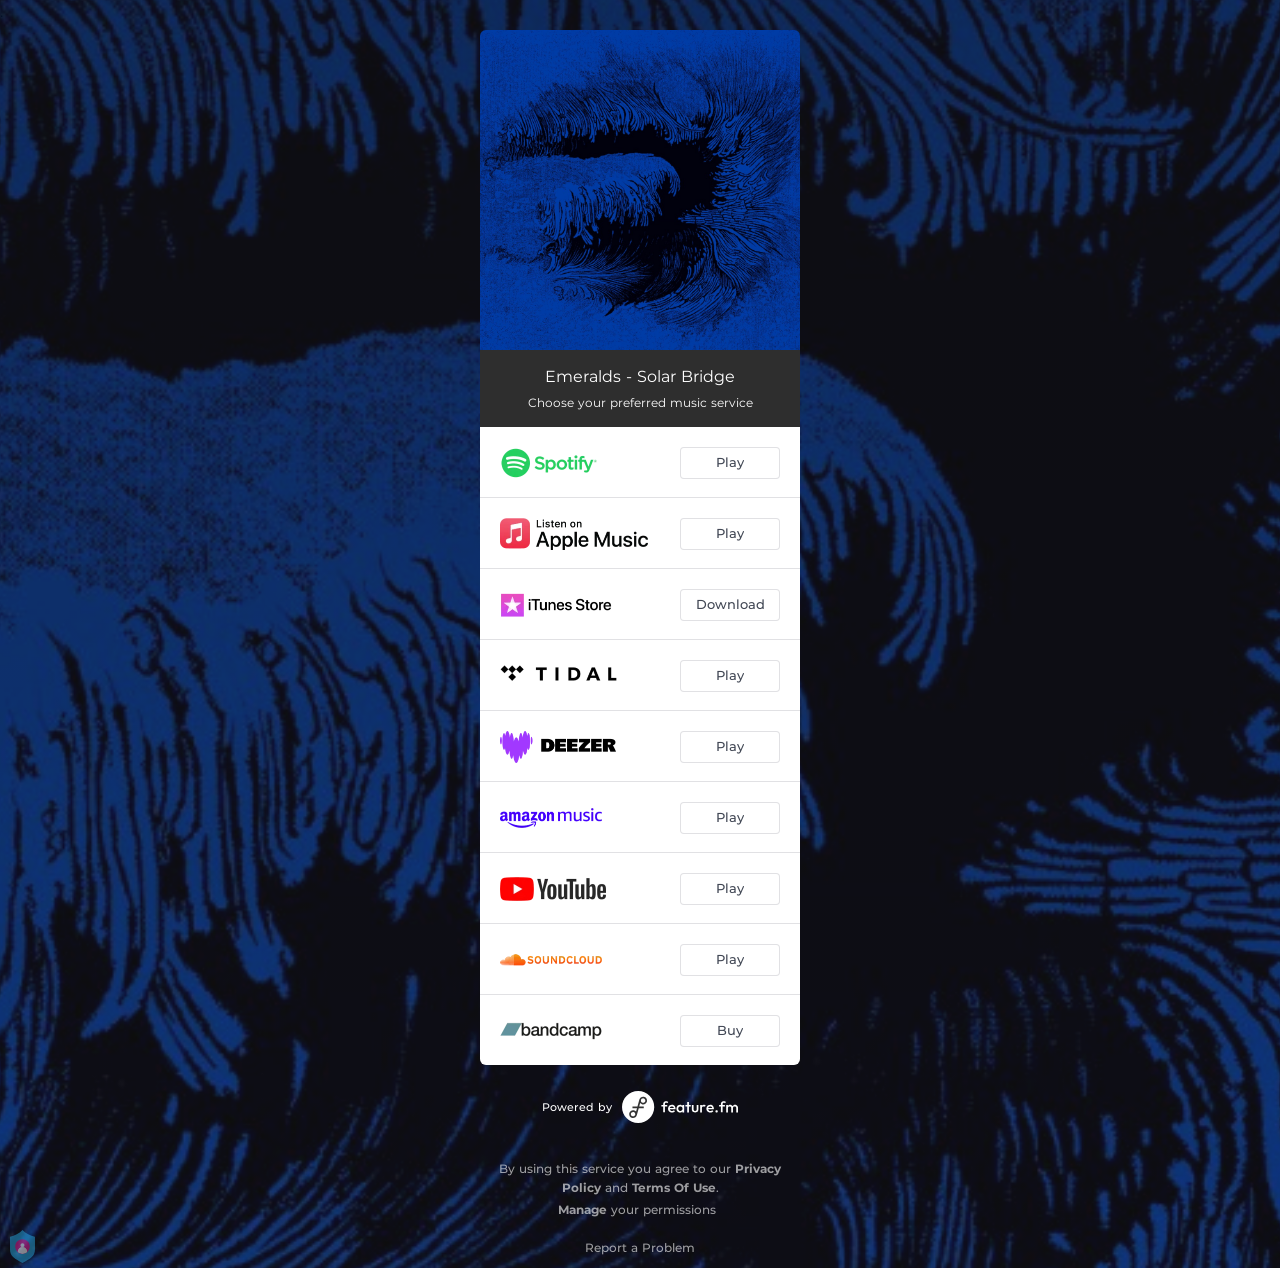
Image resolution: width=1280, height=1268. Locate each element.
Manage (582, 1209)
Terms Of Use (674, 1187)
